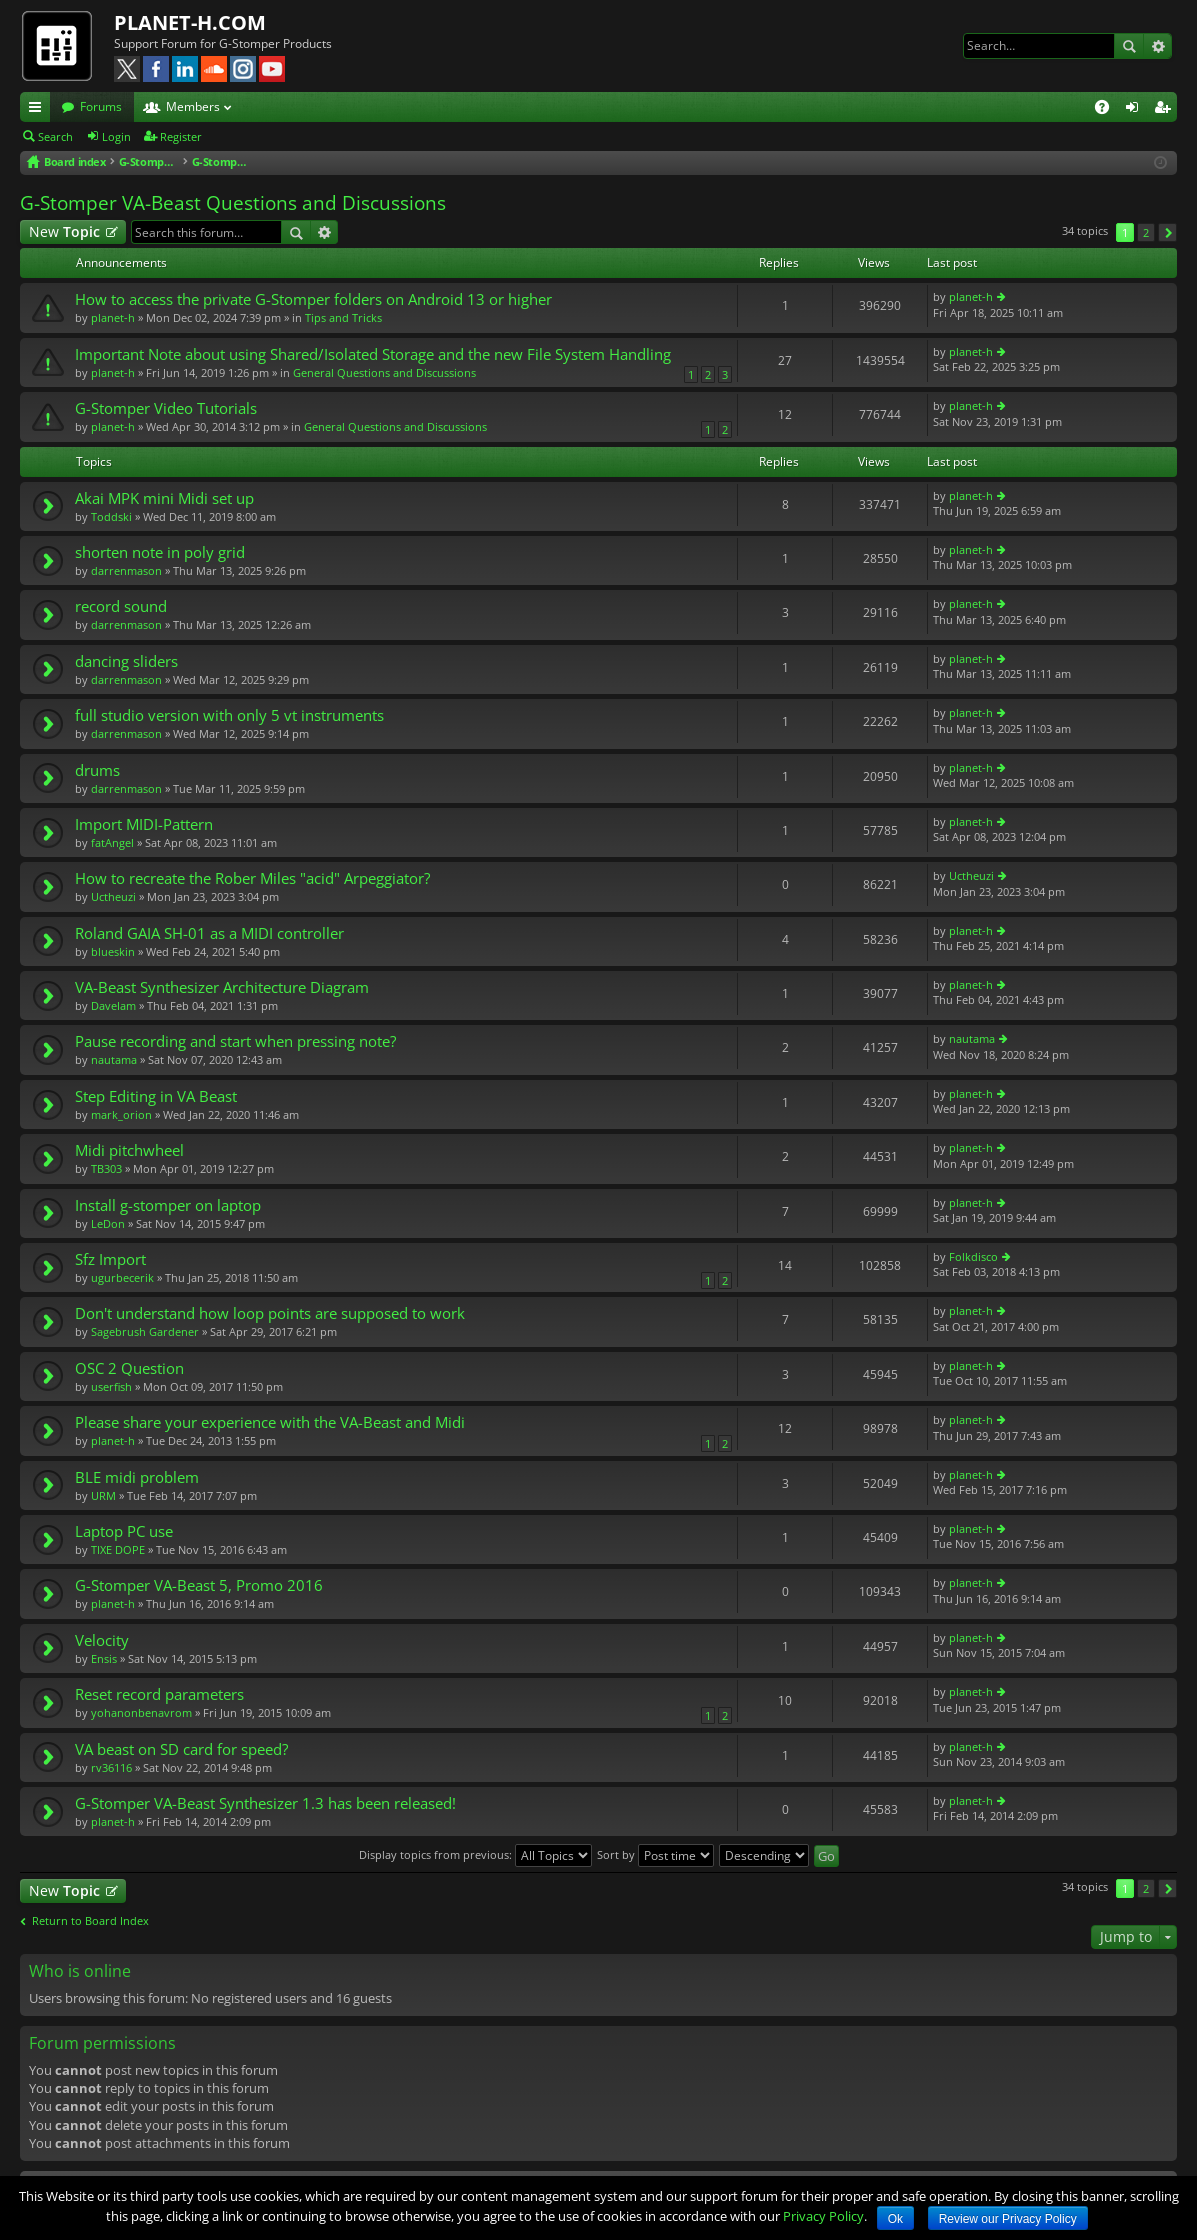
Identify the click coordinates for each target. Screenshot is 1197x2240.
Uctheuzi (113, 896)
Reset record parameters (159, 1694)
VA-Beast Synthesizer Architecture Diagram (222, 987)
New (64, 231)
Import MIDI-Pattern (144, 824)
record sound (121, 606)
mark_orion (121, 1114)
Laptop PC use (124, 1531)
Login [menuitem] (1136, 110)
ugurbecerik (122, 1277)
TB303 (106, 1168)
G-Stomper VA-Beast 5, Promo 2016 (199, 1585)
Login (116, 136)
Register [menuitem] (1166, 110)
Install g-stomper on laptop (168, 1205)
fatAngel (112, 842)
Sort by (655, 1854)
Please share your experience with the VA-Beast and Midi (270, 1422)
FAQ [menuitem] (1108, 110)
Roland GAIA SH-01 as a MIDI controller (209, 933)
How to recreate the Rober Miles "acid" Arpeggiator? (252, 878)
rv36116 (111, 1767)
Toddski (111, 516)
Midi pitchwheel (129, 1150)
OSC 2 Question (129, 1368)
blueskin (113, 951)
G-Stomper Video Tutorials (166, 408)
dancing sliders (126, 661)
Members (193, 106)
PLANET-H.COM (190, 22)
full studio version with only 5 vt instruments (229, 715)
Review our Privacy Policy (1008, 2219)
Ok (895, 2219)
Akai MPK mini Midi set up (164, 498)
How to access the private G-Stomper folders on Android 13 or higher (313, 299)
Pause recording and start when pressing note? (235, 1041)
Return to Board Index (90, 1921)
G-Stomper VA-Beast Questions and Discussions (233, 203)
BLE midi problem (137, 1477)
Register (181, 136)
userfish (111, 1386)
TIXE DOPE (118, 1549)
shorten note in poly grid (160, 552)
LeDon (108, 1223)
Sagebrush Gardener (145, 1331)
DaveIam (113, 1005)
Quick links (39, 110)
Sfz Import (110, 1259)
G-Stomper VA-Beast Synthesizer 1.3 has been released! (265, 1803)
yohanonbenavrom (141, 1712)
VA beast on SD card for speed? (181, 1749)
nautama (114, 1059)
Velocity (102, 1640)
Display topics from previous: (475, 1854)
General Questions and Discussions (384, 372)
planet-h (113, 317)
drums (97, 770)
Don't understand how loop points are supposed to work (270, 1313)
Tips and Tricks (343, 317)
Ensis (104, 1658)
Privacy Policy (823, 2216)
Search (1129, 46)
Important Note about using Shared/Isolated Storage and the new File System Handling (373, 354)
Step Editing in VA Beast (156, 1096)
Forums (101, 106)
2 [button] (1146, 232)
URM (103, 1495)
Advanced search (1157, 46)
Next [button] (1167, 232)
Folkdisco (973, 1256)
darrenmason (126, 570)
